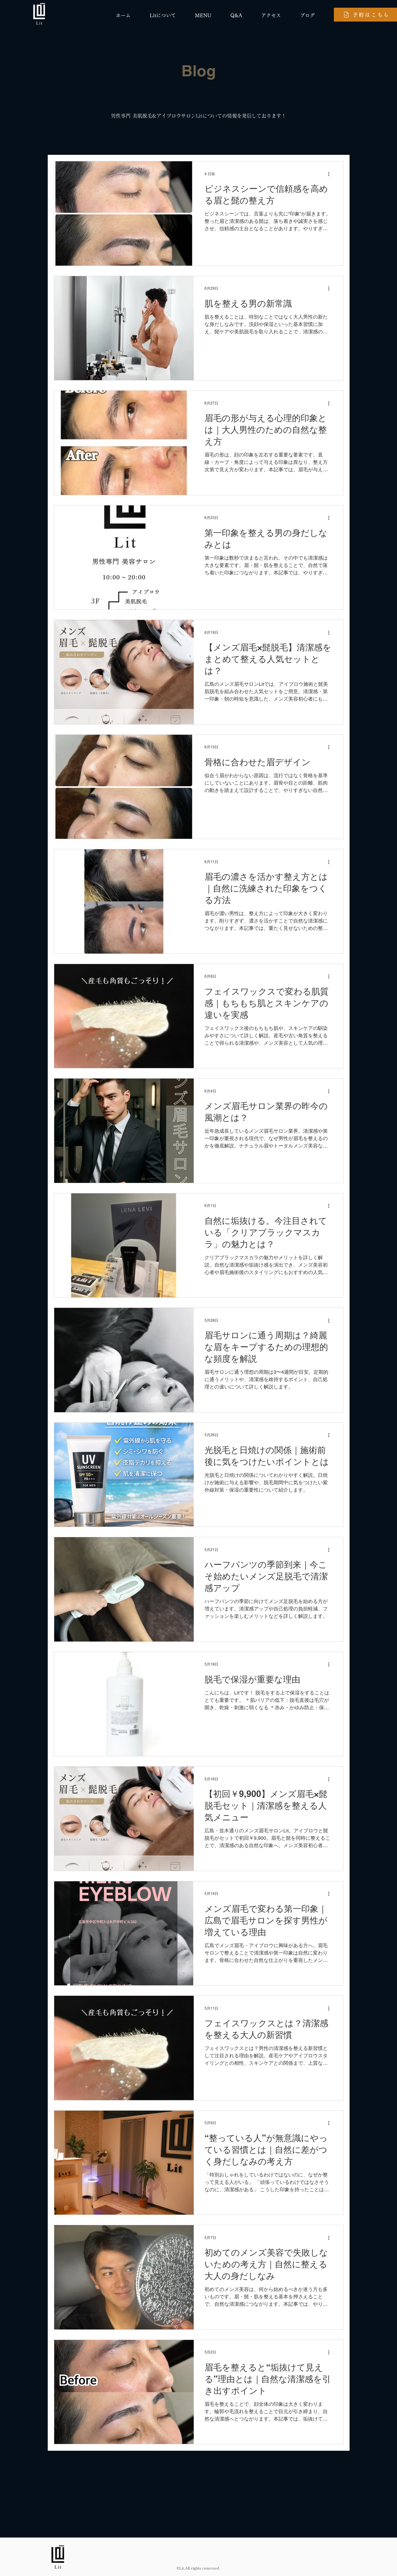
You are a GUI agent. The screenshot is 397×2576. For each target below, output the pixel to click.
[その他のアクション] (331, 174)
